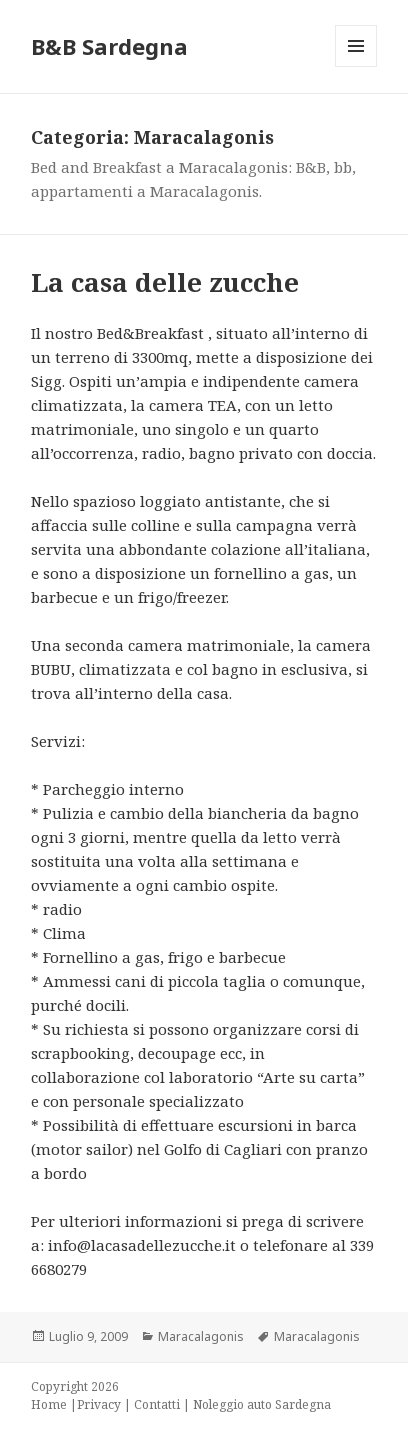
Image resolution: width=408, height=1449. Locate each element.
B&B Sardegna (109, 46)
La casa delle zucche (165, 282)
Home (49, 1404)
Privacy (99, 1404)
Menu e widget (356, 66)
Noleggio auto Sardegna (262, 1404)
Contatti (157, 1404)
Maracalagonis (201, 1336)
